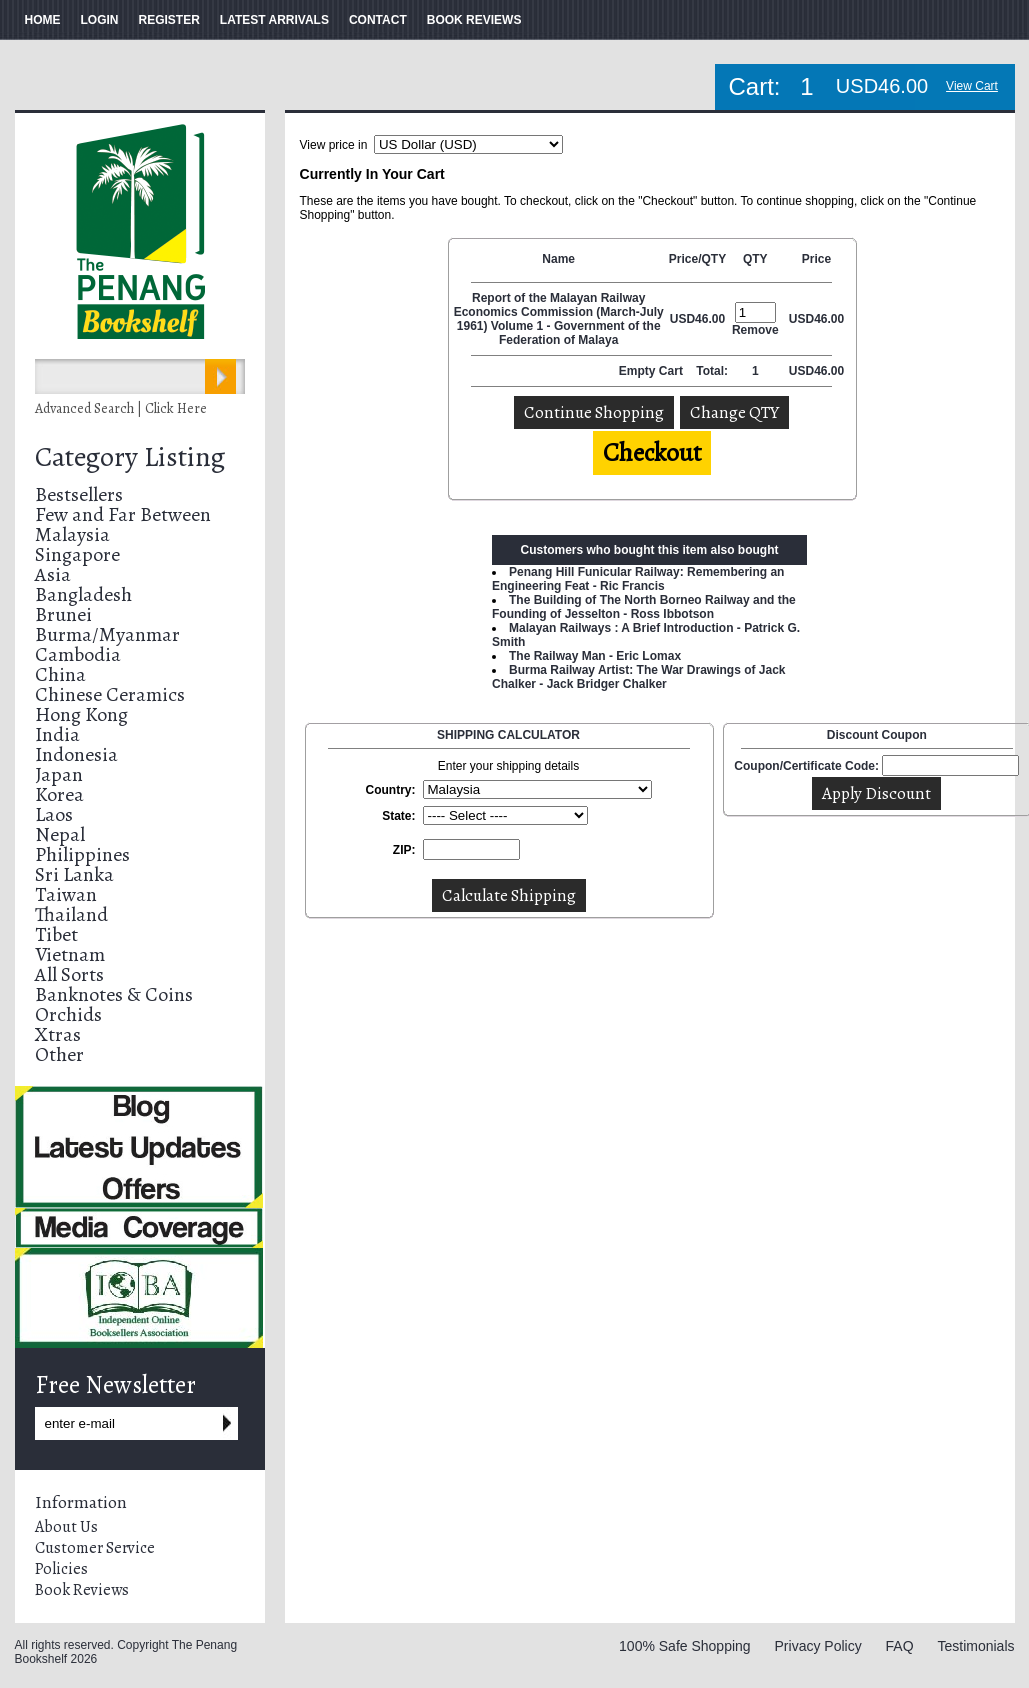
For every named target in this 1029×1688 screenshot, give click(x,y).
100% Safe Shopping (685, 1646)
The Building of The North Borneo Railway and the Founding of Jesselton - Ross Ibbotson (644, 607)
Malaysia (72, 534)
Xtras (58, 1034)
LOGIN (100, 20)
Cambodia (78, 654)
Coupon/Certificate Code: (806, 766)
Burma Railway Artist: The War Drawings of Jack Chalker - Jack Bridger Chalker (639, 677)
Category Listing (130, 457)
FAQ (900, 1646)
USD (682, 319)
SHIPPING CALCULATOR (508, 735)
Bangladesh (83, 594)
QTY (755, 259)
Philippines (82, 854)
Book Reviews (82, 1590)
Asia (53, 574)
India (57, 734)
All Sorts (69, 974)
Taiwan (66, 894)
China (60, 674)
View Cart (972, 86)
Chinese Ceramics (110, 694)
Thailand (71, 914)
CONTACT (378, 20)
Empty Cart (652, 371)
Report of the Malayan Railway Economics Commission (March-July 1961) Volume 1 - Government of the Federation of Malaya (559, 319)
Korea (59, 794)
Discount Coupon (877, 735)
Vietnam (70, 954)
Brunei (63, 614)
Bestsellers (79, 494)
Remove (755, 330)
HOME (43, 20)
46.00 (710, 319)
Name (558, 259)
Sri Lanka (74, 874)
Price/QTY (697, 259)
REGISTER (169, 20)
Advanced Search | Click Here (121, 408)
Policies (61, 1569)
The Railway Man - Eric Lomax (595, 656)
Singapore (77, 554)
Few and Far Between (123, 514)
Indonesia (76, 754)
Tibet (56, 934)
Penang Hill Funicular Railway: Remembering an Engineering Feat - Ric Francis (638, 579)
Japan (59, 774)
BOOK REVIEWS (474, 20)
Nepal (60, 834)
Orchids (68, 1014)
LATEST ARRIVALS (274, 20)
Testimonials (975, 1646)
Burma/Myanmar (107, 634)
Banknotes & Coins (114, 994)
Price (816, 259)
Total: (712, 371)
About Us (66, 1527)
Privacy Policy (818, 1646)
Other (59, 1054)
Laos (54, 814)
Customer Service (95, 1548)
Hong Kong (81, 714)
